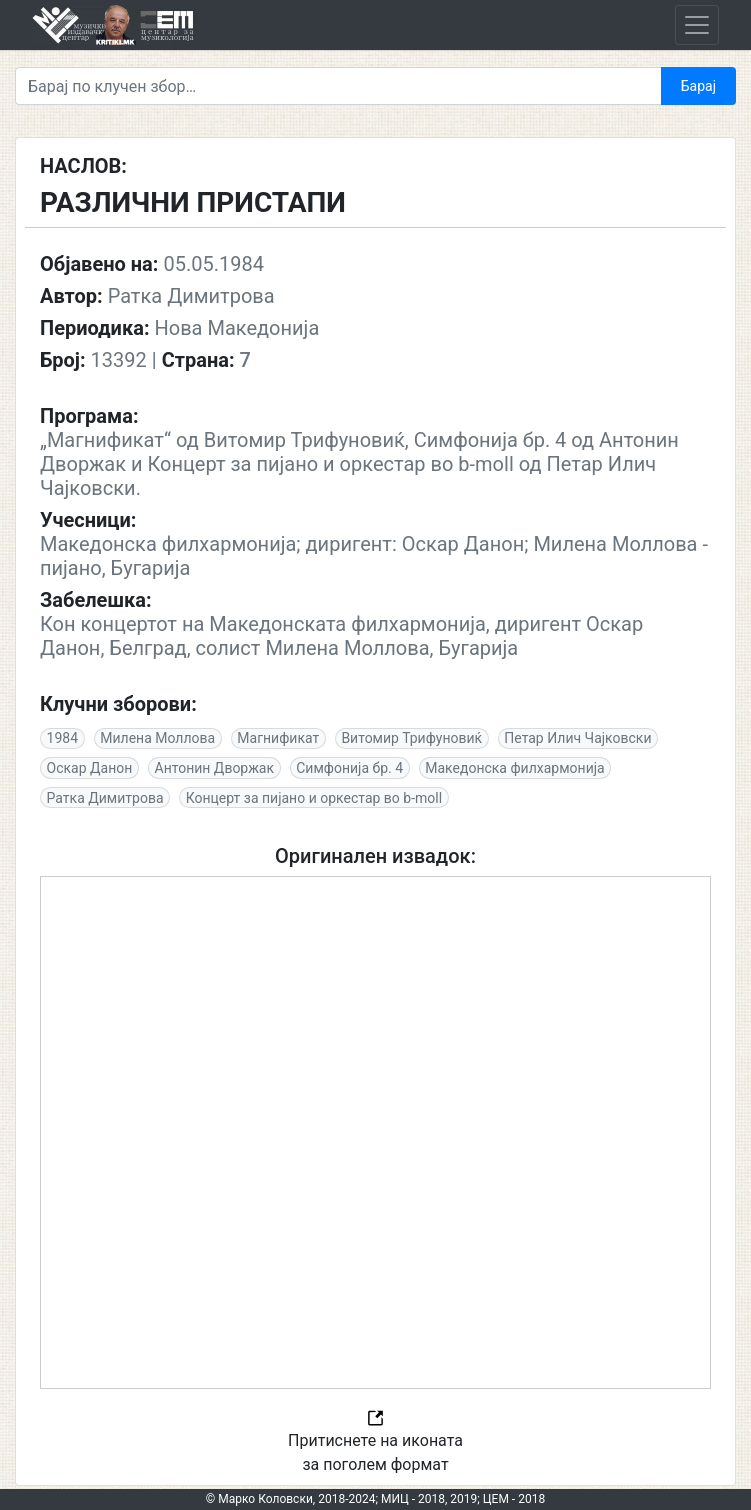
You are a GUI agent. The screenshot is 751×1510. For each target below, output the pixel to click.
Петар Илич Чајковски (577, 738)
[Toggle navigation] (697, 25)
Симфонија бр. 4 (349, 768)
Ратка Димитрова (105, 798)
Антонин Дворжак (215, 768)
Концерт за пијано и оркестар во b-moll (314, 798)
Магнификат (278, 738)
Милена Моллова (157, 738)
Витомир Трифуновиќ (411, 738)
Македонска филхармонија (514, 768)
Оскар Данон (90, 768)
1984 (62, 738)
